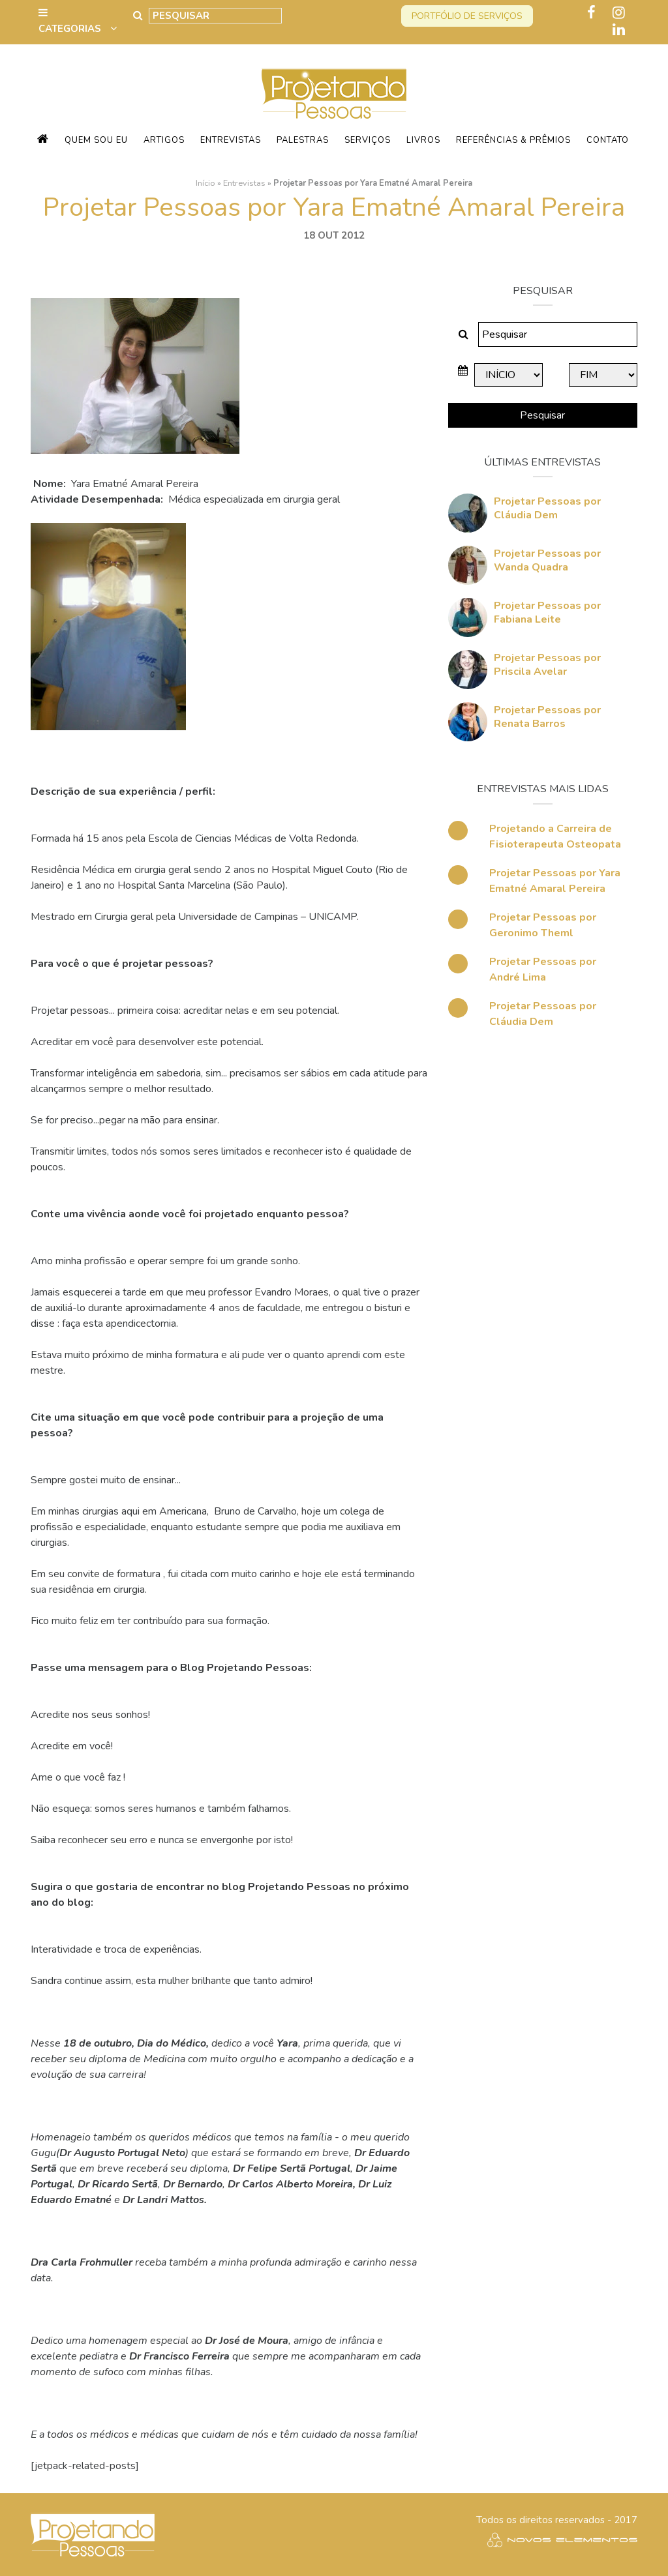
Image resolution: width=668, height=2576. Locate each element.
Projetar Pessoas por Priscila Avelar (547, 665)
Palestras (303, 140)
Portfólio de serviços (467, 16)
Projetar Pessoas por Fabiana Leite (547, 613)
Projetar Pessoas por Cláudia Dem (547, 508)
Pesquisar (542, 415)
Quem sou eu (96, 140)
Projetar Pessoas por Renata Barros (547, 717)
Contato (607, 140)
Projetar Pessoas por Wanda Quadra (547, 560)
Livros (423, 140)
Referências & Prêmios (513, 140)
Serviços (367, 140)
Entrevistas (230, 140)
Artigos (164, 140)
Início (205, 183)
